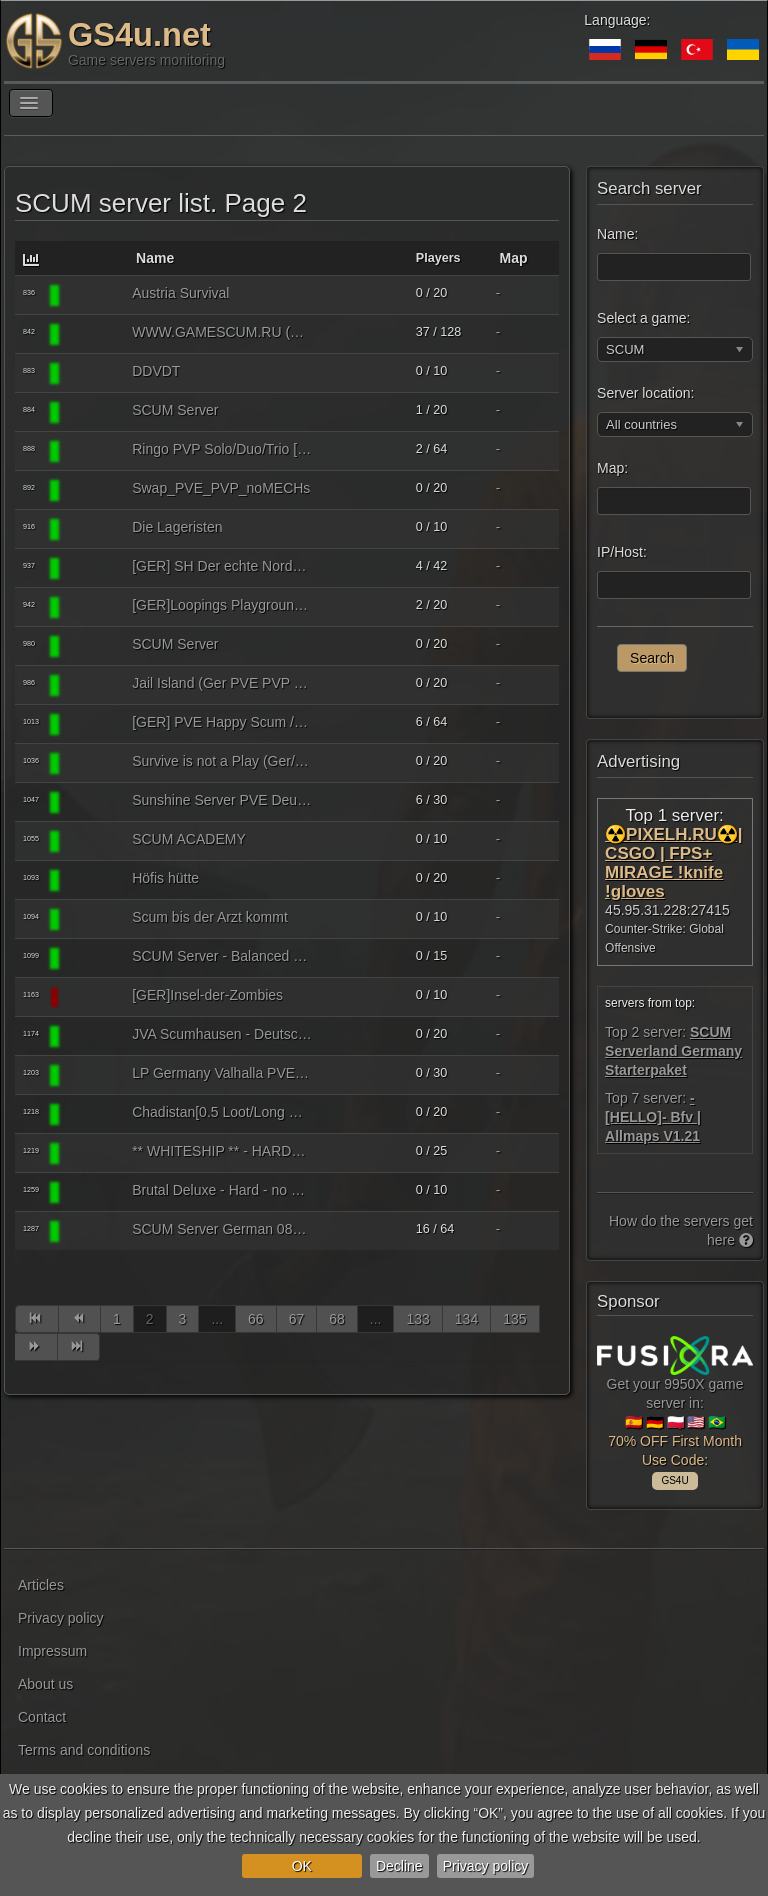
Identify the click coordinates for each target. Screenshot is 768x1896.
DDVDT (156, 371)
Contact (42, 1717)
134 (466, 1319)
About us (45, 1684)
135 (514, 1319)
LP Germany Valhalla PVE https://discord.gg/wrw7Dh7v (222, 1073)
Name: (617, 234)
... (217, 1319)
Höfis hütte (165, 878)
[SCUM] (93, 295)
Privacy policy (486, 1866)
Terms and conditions (84, 1750)
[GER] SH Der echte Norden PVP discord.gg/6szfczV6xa (222, 566)
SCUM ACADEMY (189, 839)
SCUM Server (175, 410)
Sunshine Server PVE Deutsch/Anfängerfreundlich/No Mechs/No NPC (222, 800)
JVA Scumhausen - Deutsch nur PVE (222, 1034)
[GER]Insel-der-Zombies (207, 995)
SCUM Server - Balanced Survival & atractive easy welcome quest (222, 956)
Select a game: (643, 318)
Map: (612, 468)
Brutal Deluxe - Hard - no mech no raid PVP (222, 1190)
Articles (41, 1585)
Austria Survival (180, 293)
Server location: (645, 393)
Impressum (52, 1651)
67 (297, 1319)
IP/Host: (622, 552)
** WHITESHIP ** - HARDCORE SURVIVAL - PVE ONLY (222, 1151)
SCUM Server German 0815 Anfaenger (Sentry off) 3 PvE (222, 1229)
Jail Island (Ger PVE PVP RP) (222, 683)
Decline (399, 1866)
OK (302, 1866)
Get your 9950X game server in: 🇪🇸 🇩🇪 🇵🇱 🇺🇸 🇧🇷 (675, 1407)
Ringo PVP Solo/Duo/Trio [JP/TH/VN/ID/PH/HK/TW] (222, 449)
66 (256, 1319)
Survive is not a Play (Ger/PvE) (222, 761)
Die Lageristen (177, 527)
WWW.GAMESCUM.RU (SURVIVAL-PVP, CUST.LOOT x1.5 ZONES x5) (222, 332)
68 (337, 1319)
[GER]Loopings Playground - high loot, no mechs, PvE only (222, 605)
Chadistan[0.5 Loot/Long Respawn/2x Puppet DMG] (222, 1112)
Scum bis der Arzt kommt (210, 917)
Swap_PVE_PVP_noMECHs (221, 488)
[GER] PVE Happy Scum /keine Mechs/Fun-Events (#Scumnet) (222, 722)
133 (417, 1319)
